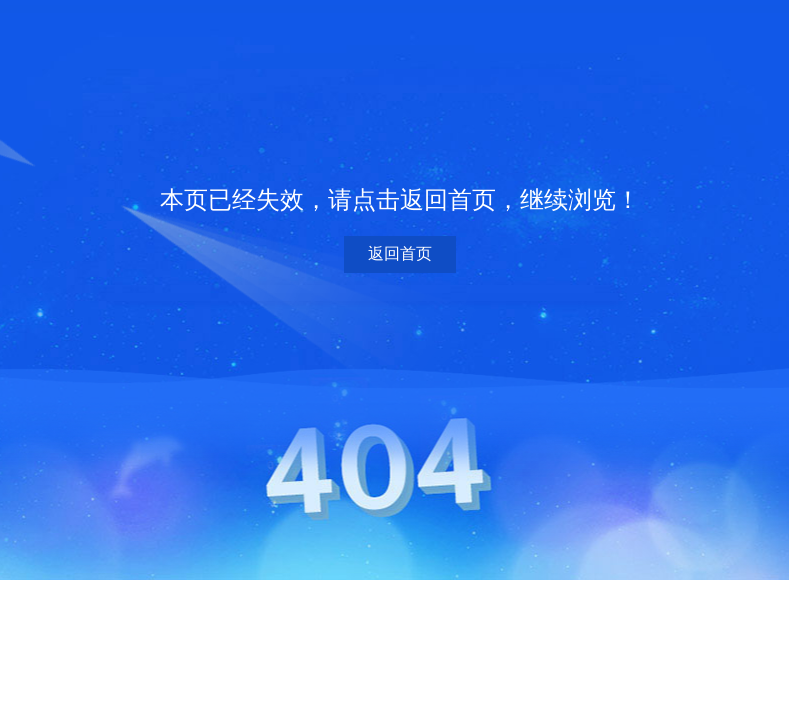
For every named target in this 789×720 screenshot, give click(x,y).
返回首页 (400, 253)
